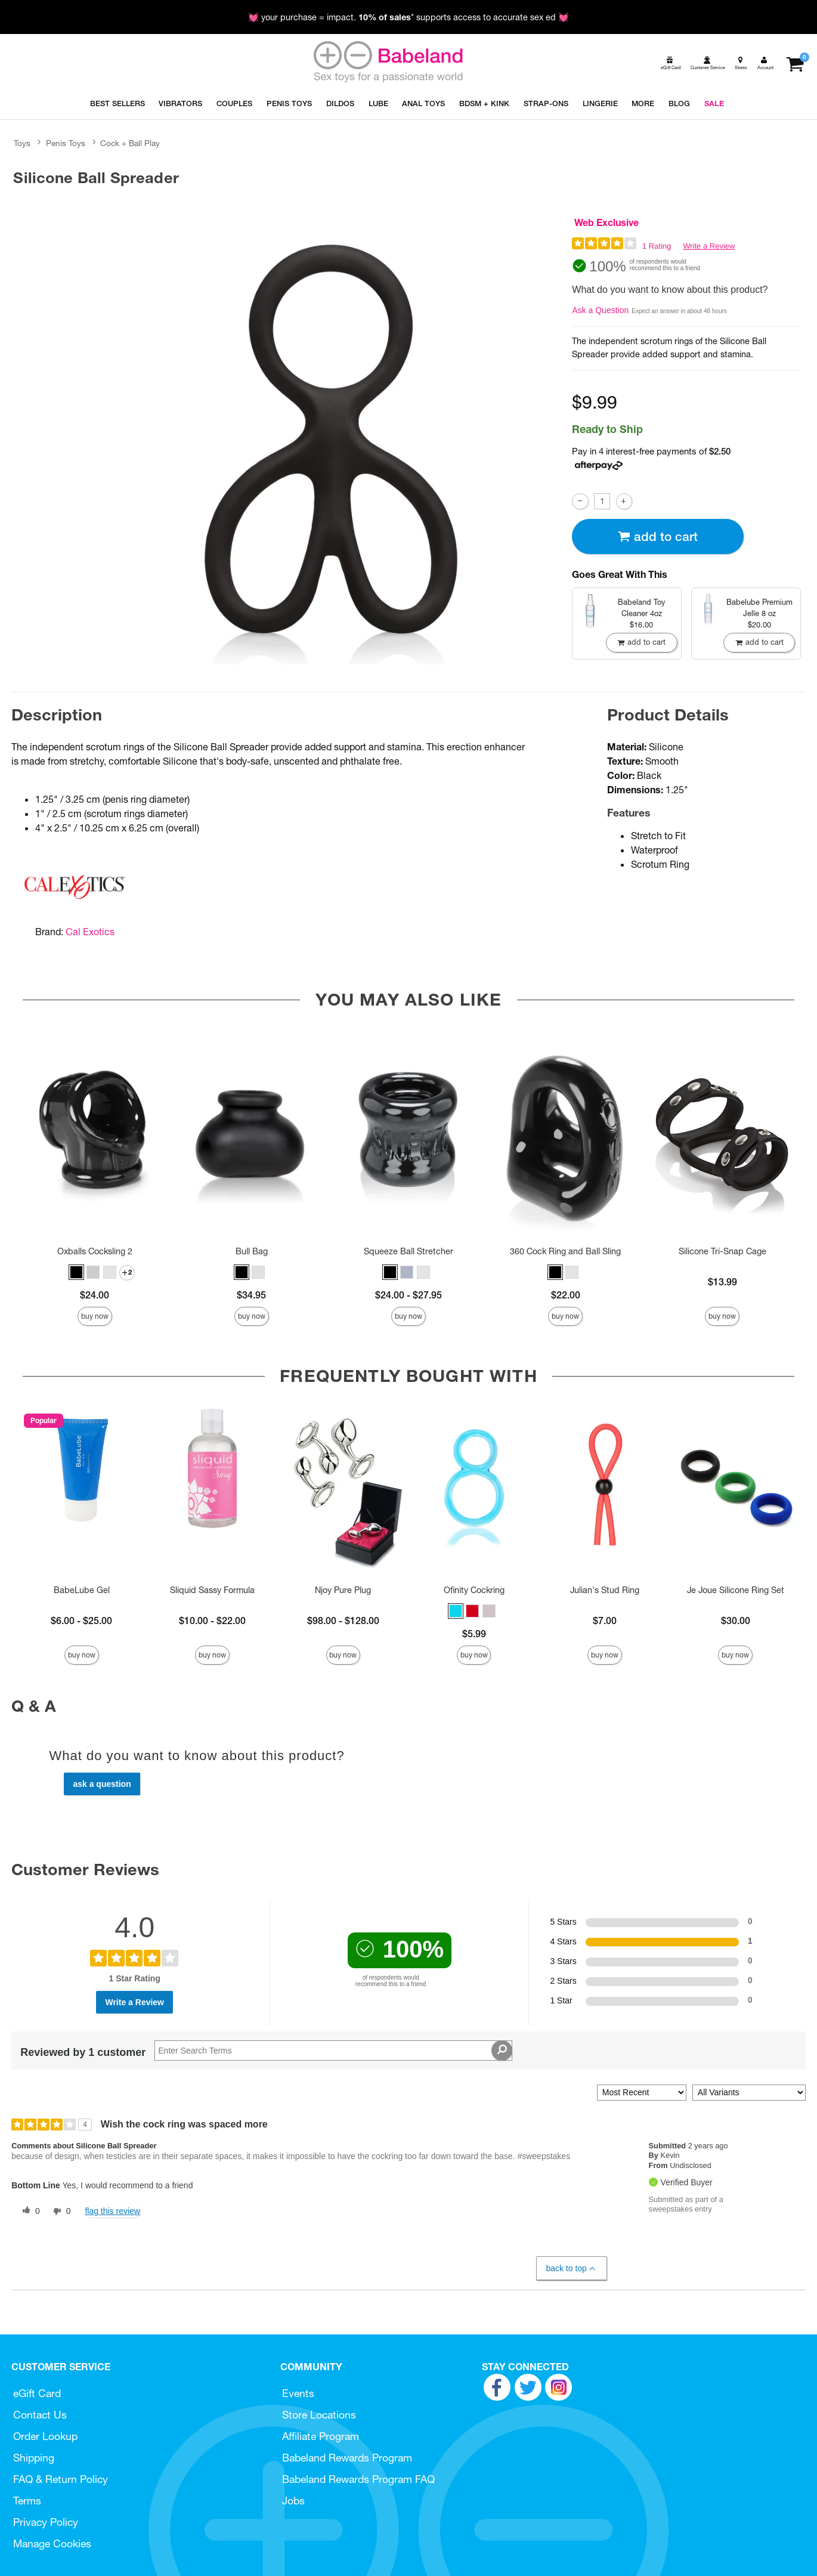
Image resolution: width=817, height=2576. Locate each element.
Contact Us (40, 2414)
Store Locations (319, 2414)
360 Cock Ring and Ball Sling (565, 1251)
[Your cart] (794, 63)
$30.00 (735, 1620)
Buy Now (95, 1316)
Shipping (33, 2457)
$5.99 (474, 1634)
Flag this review (112, 2211)
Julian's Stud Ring (604, 1590)
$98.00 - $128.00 (343, 1620)
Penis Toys (65, 143)
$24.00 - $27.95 (408, 1295)
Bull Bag (252, 1251)
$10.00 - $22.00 (212, 1620)
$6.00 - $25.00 (81, 1620)
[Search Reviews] (333, 2050)
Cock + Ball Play (130, 143)
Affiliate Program (320, 2436)
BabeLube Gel (82, 1590)
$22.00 (565, 1295)
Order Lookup (45, 2436)
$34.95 (251, 1295)
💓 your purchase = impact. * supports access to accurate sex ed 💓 (408, 17)
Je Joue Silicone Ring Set (735, 1590)
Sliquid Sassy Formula (212, 1590)
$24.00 (94, 1295)
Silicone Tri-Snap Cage (722, 1251)
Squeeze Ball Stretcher (408, 1251)
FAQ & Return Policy (60, 2479)
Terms (27, 2500)
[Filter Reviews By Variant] (749, 2093)
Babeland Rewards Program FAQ (358, 2479)
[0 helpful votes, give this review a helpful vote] (28, 2212)
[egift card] (669, 63)
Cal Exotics (90, 932)
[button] (76, 1272)
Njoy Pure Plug (343, 1590)
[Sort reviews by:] (641, 2093)
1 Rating (656, 246)
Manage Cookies (52, 2543)
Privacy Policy (45, 2522)
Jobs (293, 2500)
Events (298, 2393)
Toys (22, 143)
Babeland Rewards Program (347, 2457)
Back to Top (571, 2268)
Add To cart (658, 536)
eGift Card (37, 2393)
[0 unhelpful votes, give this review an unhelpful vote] (59, 2212)
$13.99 (722, 1282)
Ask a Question (600, 310)
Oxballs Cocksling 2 (94, 1251)
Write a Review (709, 246)
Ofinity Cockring (474, 1590)
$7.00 (605, 1620)
